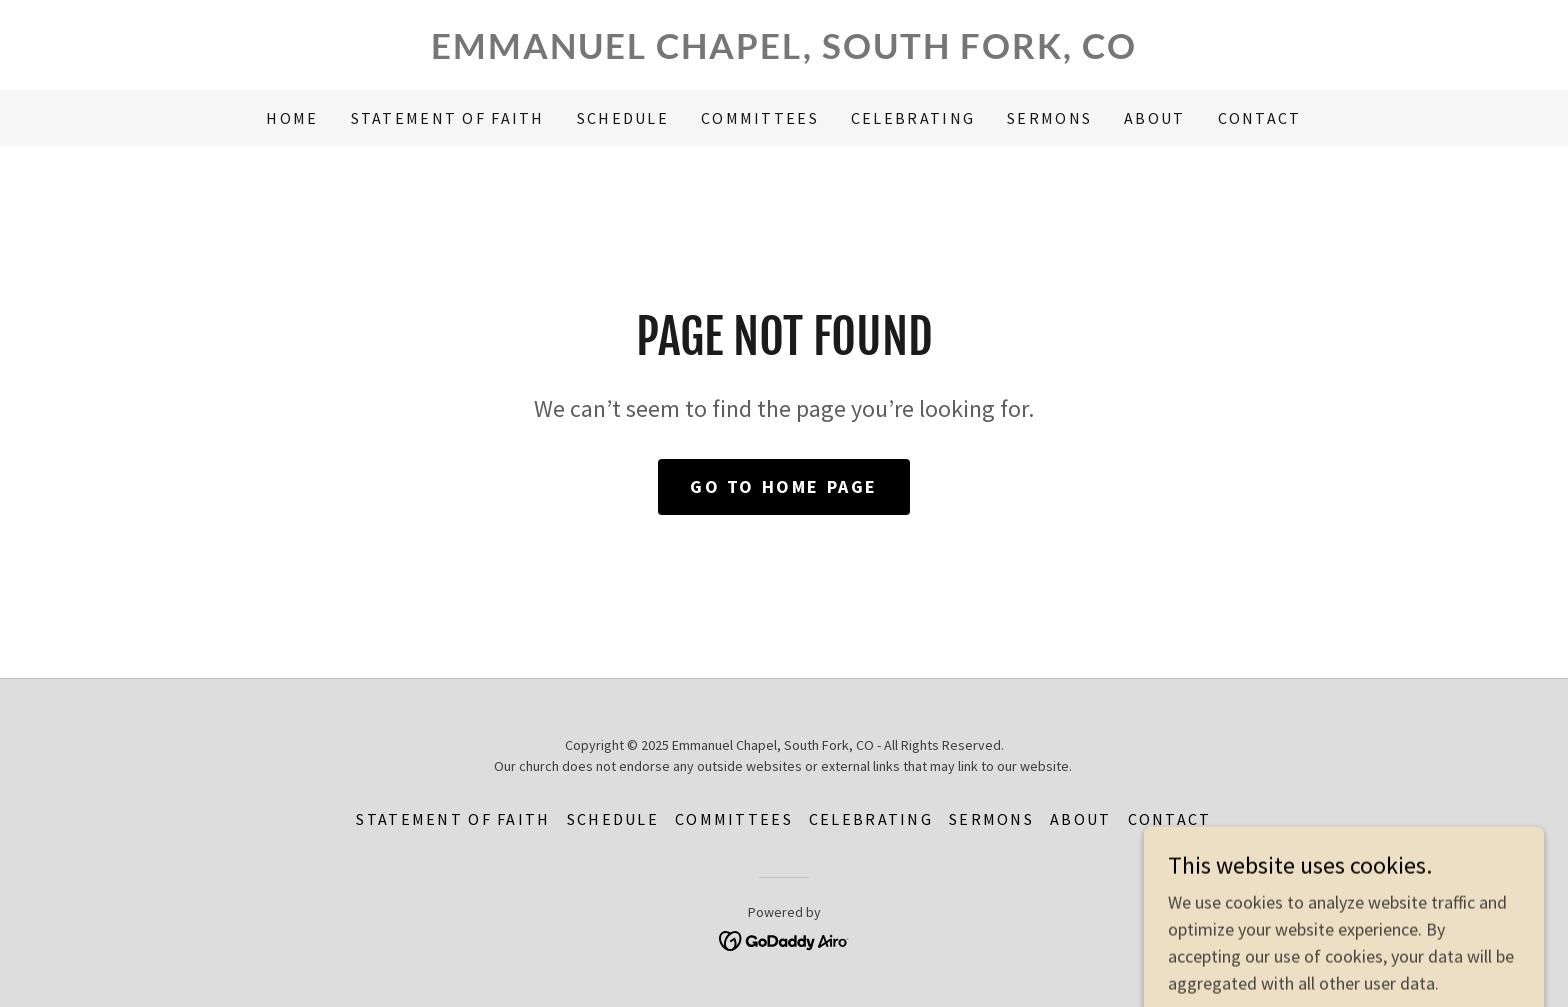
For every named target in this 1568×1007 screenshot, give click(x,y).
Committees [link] (760, 118)
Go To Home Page (784, 486)
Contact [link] (1260, 118)
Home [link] (292, 118)
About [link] (1154, 118)
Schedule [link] (623, 118)
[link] (784, 52)
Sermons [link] (1049, 118)
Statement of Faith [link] (448, 118)
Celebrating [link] (913, 118)
